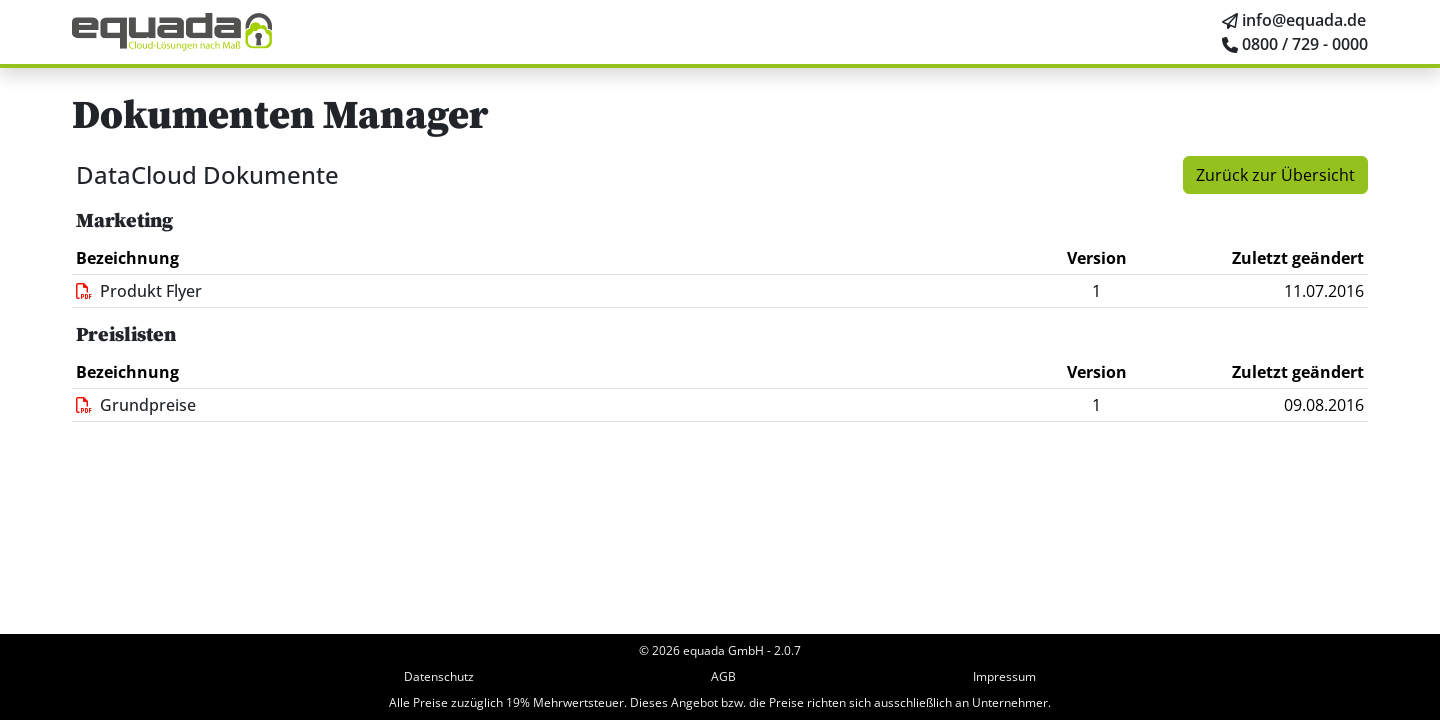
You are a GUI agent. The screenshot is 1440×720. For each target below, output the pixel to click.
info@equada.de (1304, 20)
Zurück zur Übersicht (1275, 175)
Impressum (1004, 676)
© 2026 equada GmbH (701, 650)
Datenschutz (439, 676)
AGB (723, 676)
